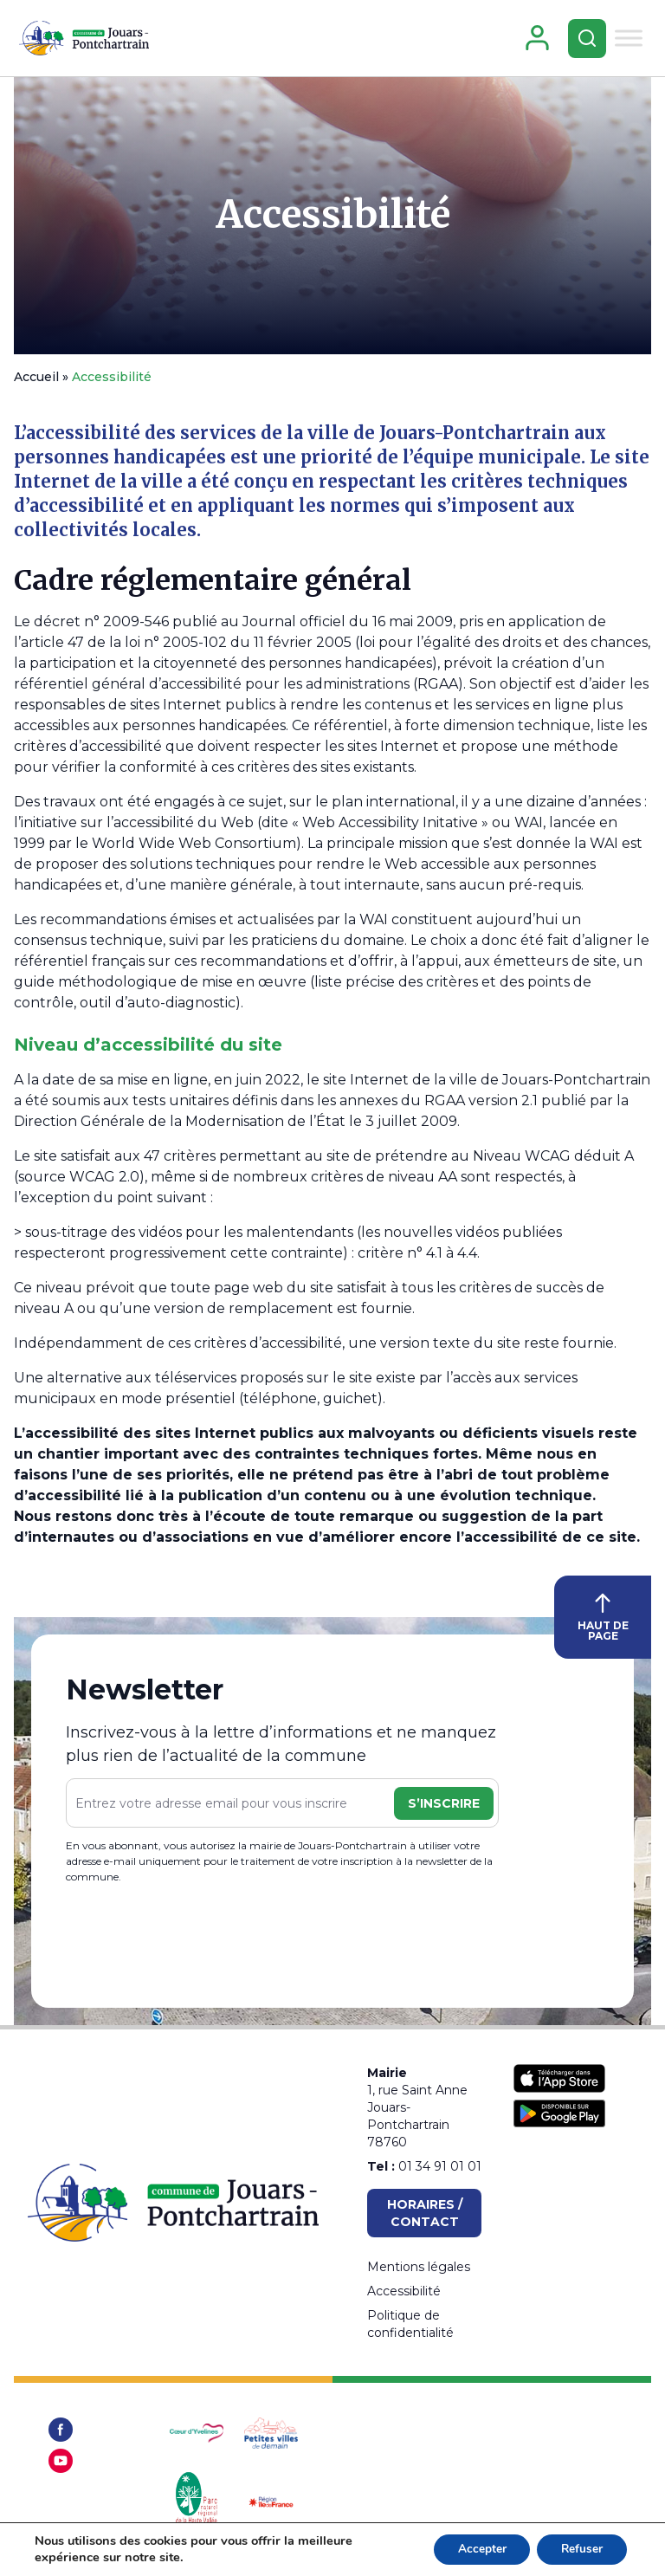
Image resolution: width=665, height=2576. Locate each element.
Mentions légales (418, 2267)
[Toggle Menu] (628, 39)
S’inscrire (444, 1807)
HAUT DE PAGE (603, 1621)
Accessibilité (333, 218)
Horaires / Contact (424, 2213)
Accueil (36, 380)
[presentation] (197, 1943)
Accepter (475, 2548)
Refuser (579, 2548)
